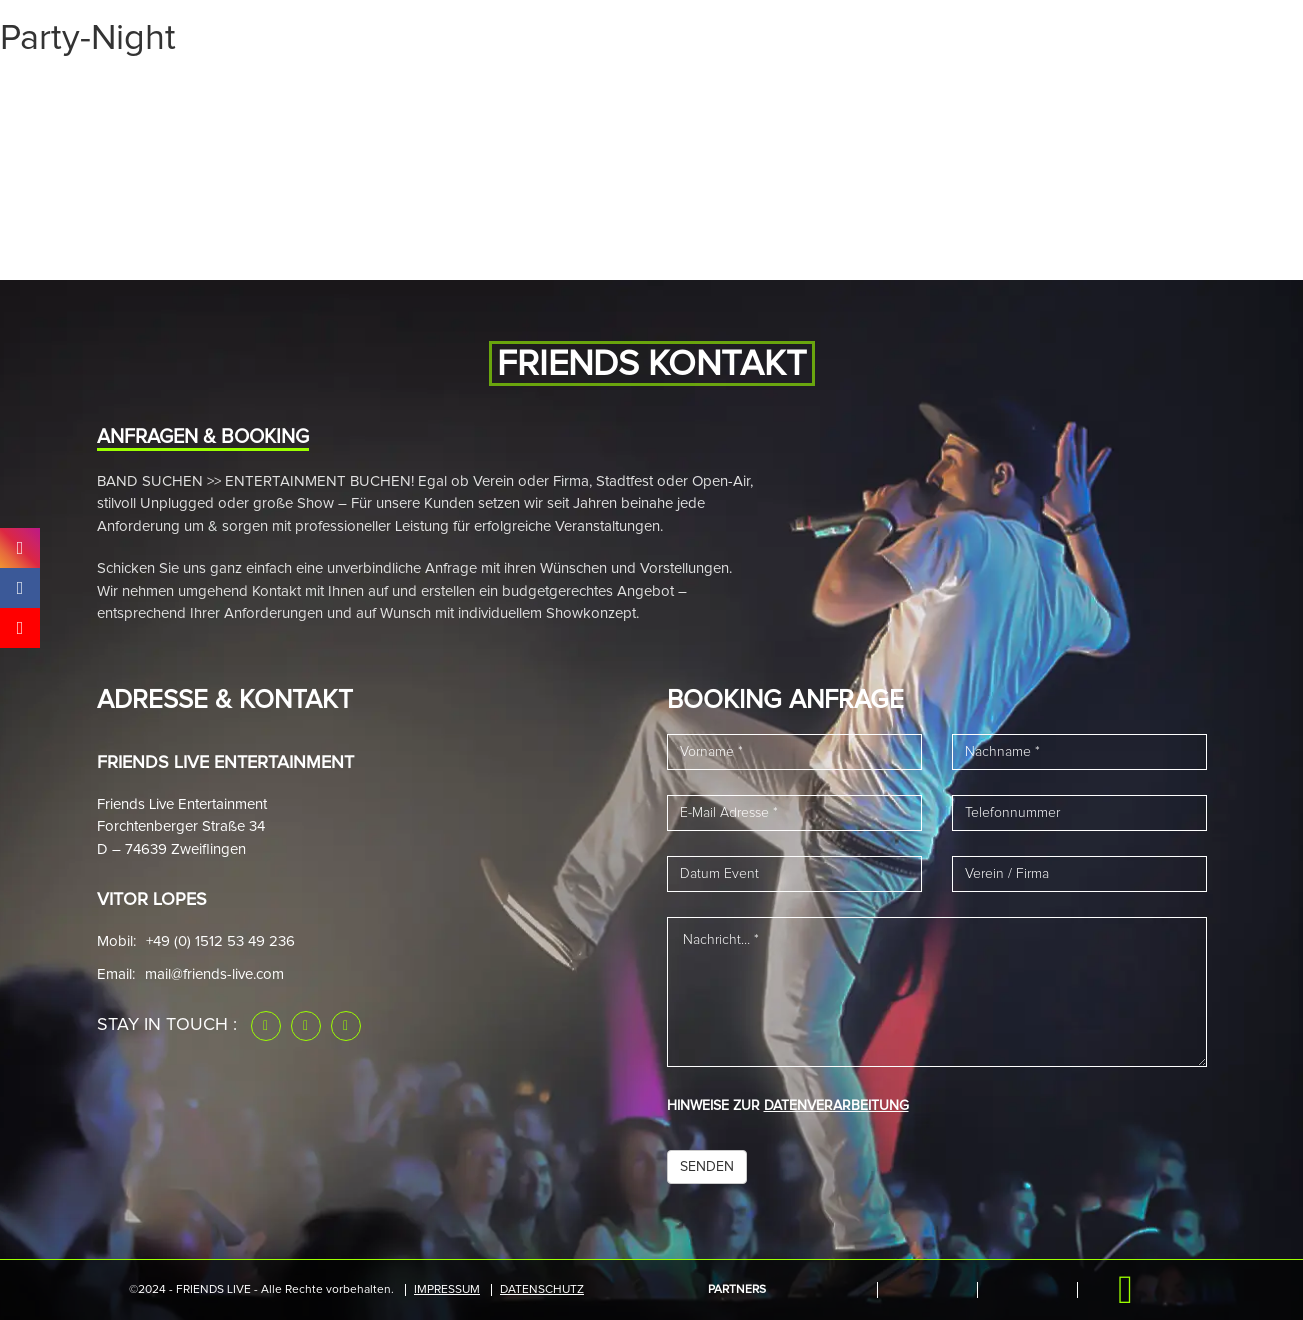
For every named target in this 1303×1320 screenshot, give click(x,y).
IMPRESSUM (447, 1290)
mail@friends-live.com (214, 974)
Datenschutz (542, 1290)
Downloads (1019, 93)
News (442, 93)
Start (152, 93)
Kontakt (1127, 93)
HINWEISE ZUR (788, 1106)
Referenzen (899, 93)
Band (375, 93)
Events (229, 93)
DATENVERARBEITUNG (836, 1106)
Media (306, 93)
